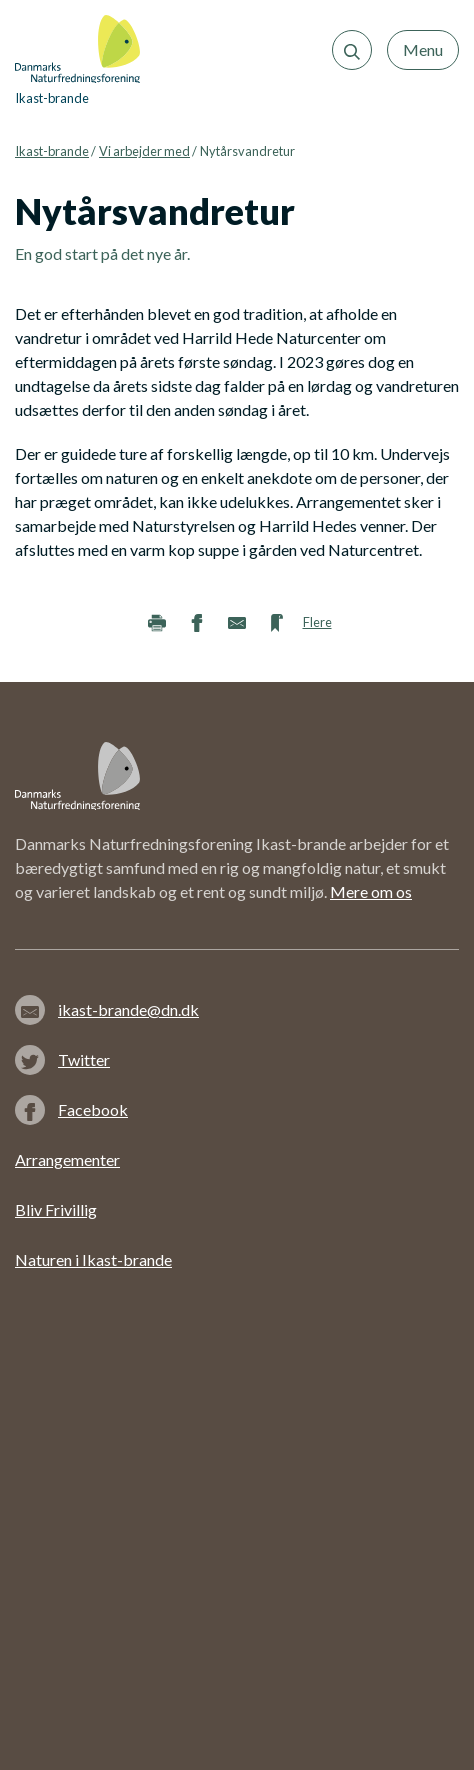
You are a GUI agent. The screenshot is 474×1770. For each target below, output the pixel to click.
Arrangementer (67, 1159)
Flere (317, 622)
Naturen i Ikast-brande (93, 1259)
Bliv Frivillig (56, 1209)
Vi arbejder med (144, 151)
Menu (423, 49)
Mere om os (371, 891)
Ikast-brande (52, 151)
